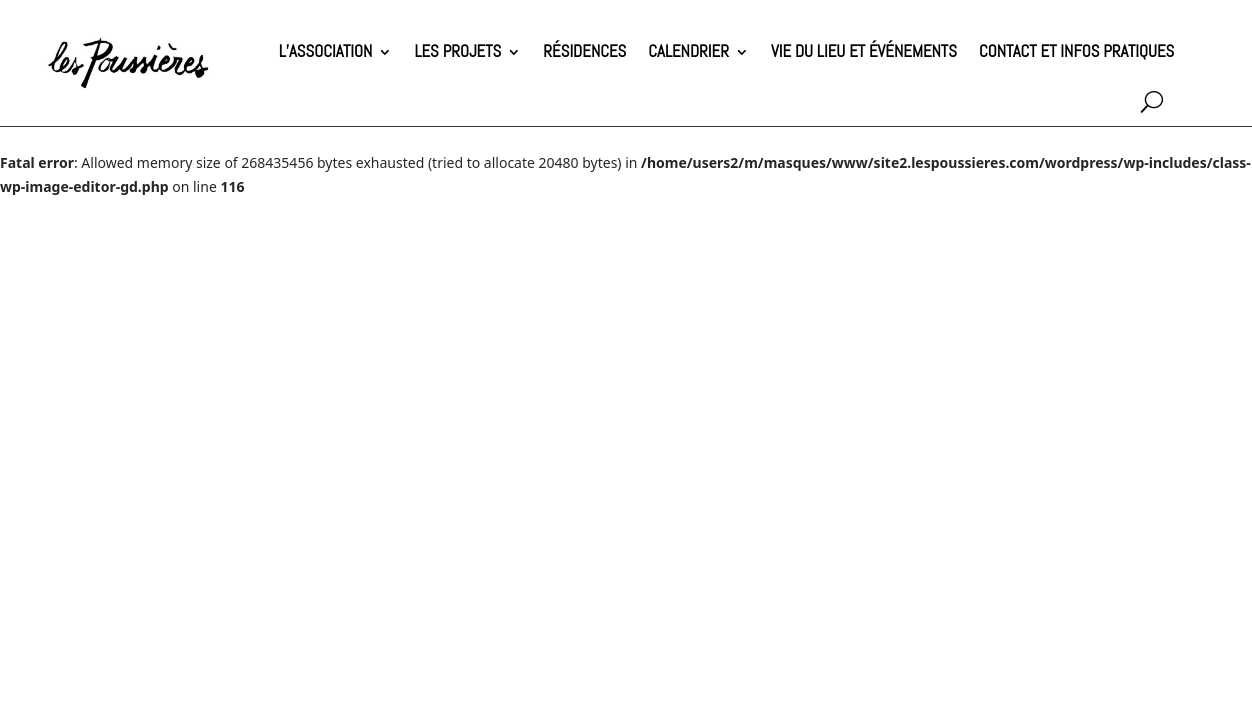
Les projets (457, 51)
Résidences (584, 51)
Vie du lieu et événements (864, 51)
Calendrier (688, 51)
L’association (326, 51)
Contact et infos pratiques (1076, 51)
